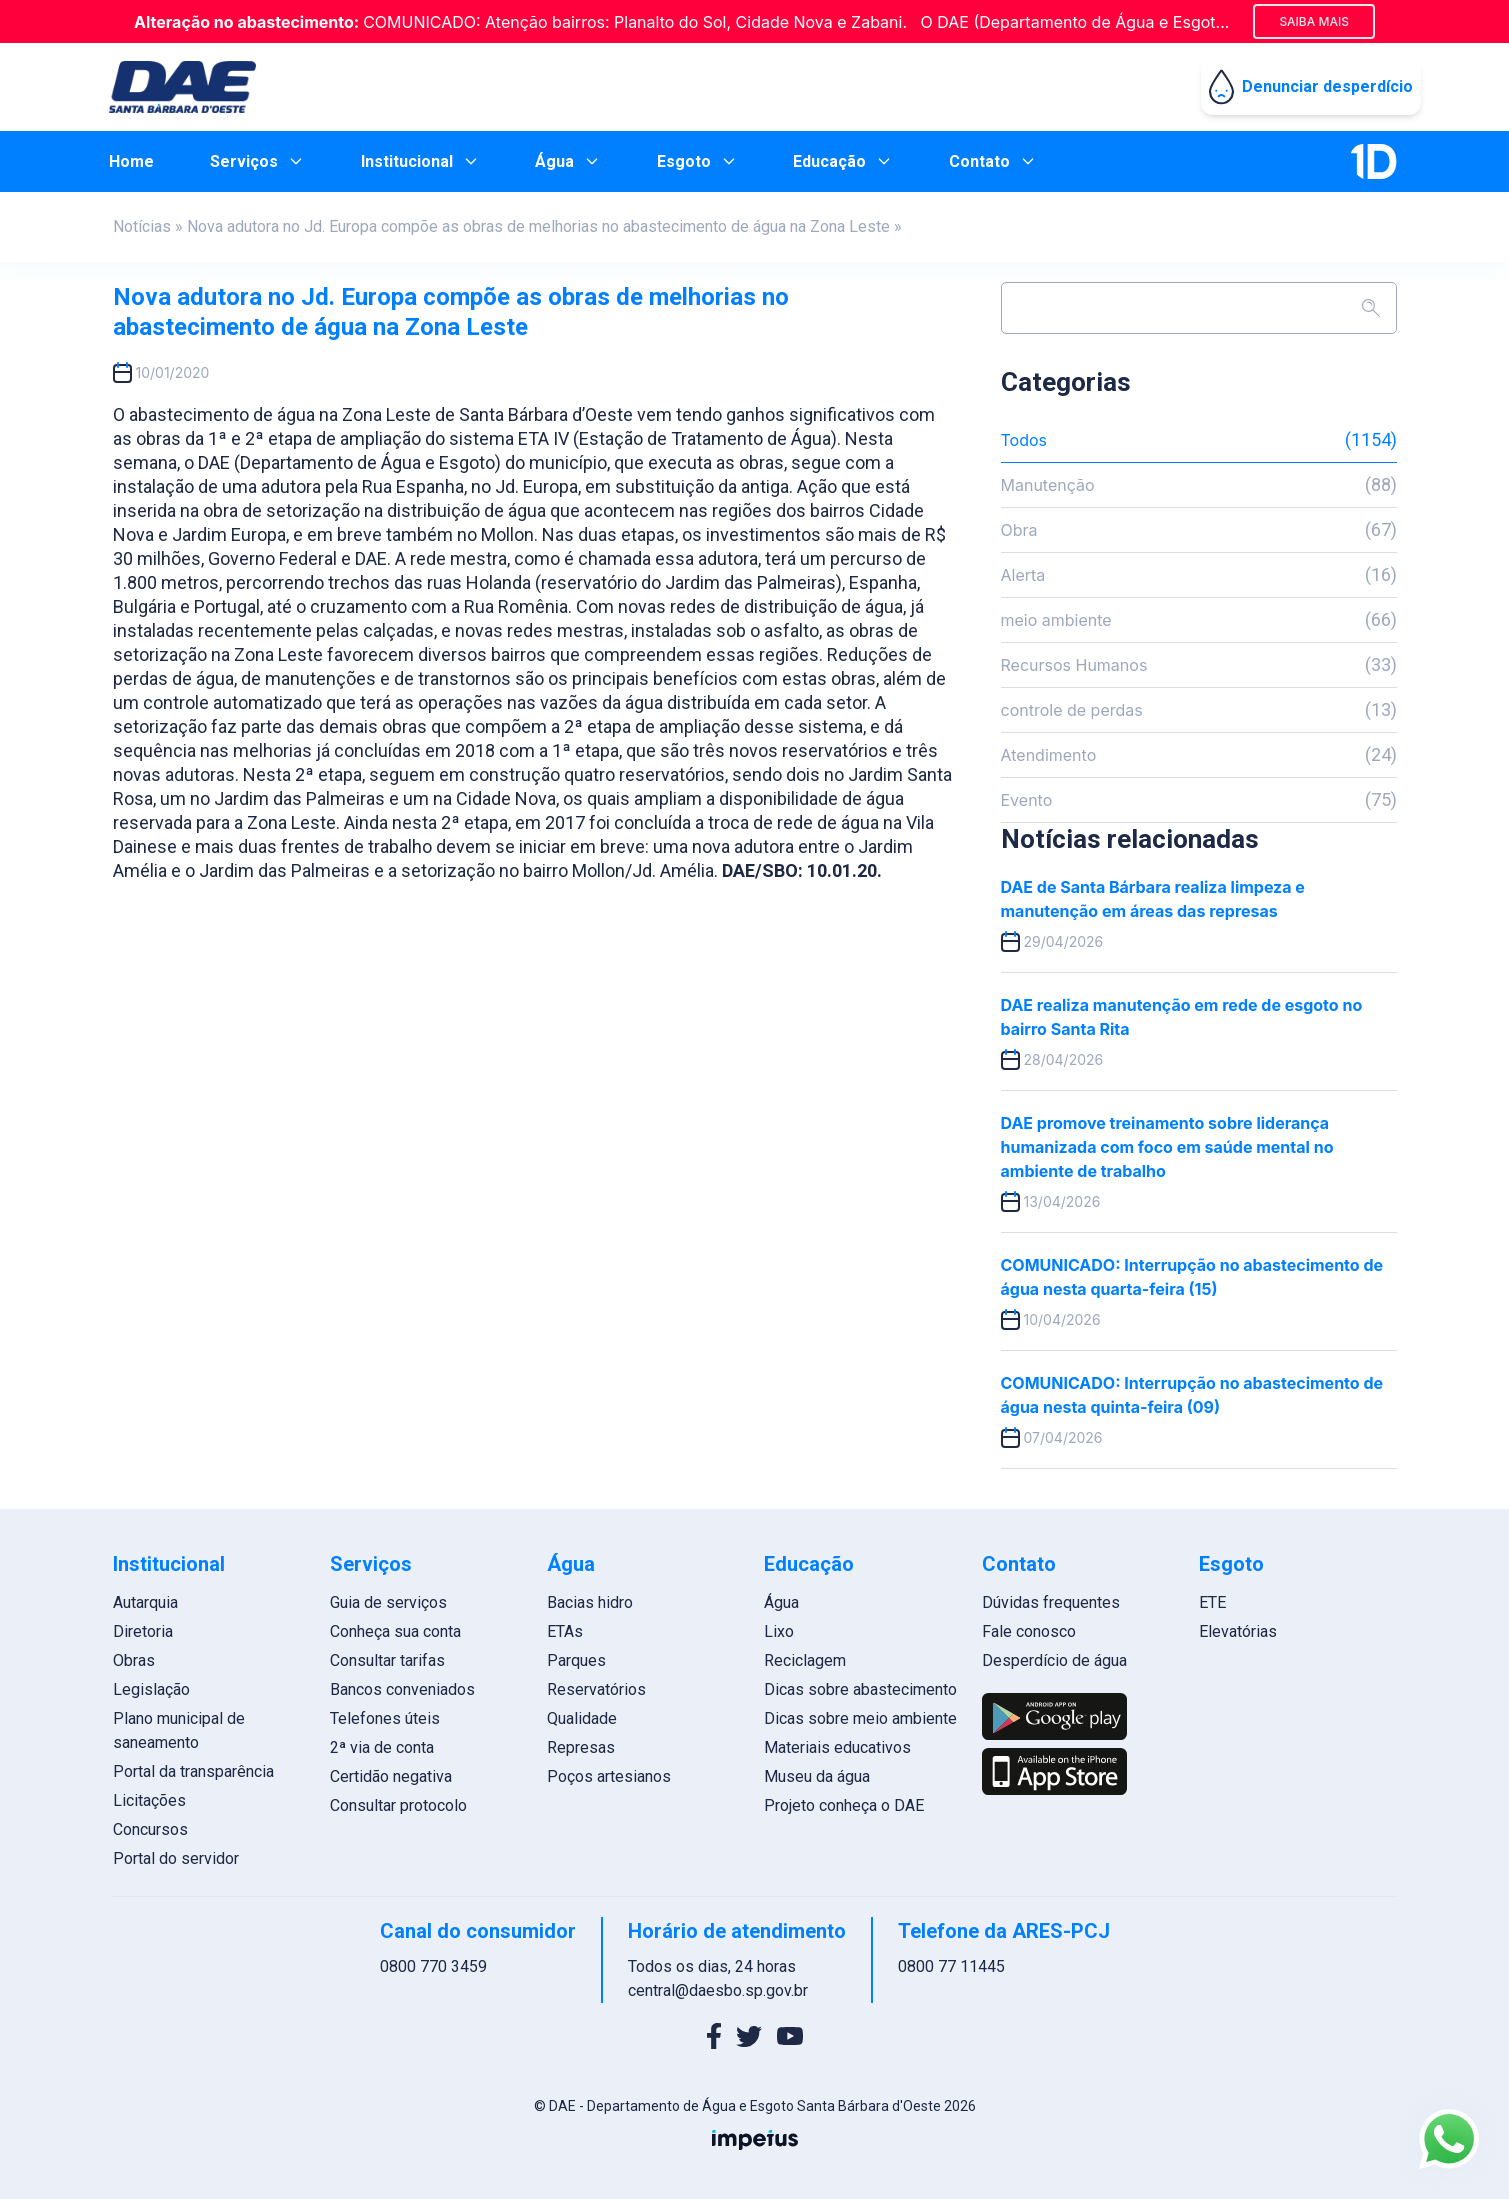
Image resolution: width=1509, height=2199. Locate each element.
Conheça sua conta (395, 1631)
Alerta (1199, 575)
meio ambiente (1199, 620)
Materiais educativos (837, 1747)
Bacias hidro (590, 1602)
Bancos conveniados (402, 1689)
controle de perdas (1199, 710)
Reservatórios (596, 1689)
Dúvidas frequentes (1051, 1602)
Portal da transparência (193, 1771)
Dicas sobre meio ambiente (860, 1718)
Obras (134, 1660)
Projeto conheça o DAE (844, 1805)
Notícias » (148, 226)
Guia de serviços (388, 1602)
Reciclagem (805, 1660)
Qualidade (582, 1718)
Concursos (150, 1829)
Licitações (149, 1800)
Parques (576, 1660)
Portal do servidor (176, 1858)
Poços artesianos (609, 1776)
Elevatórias (1238, 1631)
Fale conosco (1029, 1631)
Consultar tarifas (387, 1660)
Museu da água (817, 1776)
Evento (1199, 800)
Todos (1199, 440)
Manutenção (1199, 485)
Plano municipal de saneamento (179, 1730)
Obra (1199, 530)
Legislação (151, 1689)
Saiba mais (1314, 21)
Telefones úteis (385, 1718)
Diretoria (143, 1631)
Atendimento (1199, 755)
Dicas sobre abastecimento (860, 1689)
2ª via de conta (382, 1747)
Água (781, 1602)
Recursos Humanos (1199, 665)
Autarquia (145, 1602)
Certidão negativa (391, 1776)
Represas (581, 1747)
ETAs (565, 1631)
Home (131, 161)
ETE (1212, 1602)
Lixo (779, 1631)
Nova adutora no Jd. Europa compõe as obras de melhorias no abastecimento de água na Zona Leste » (544, 226)
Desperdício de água (1054, 1660)
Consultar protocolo (398, 1805)
